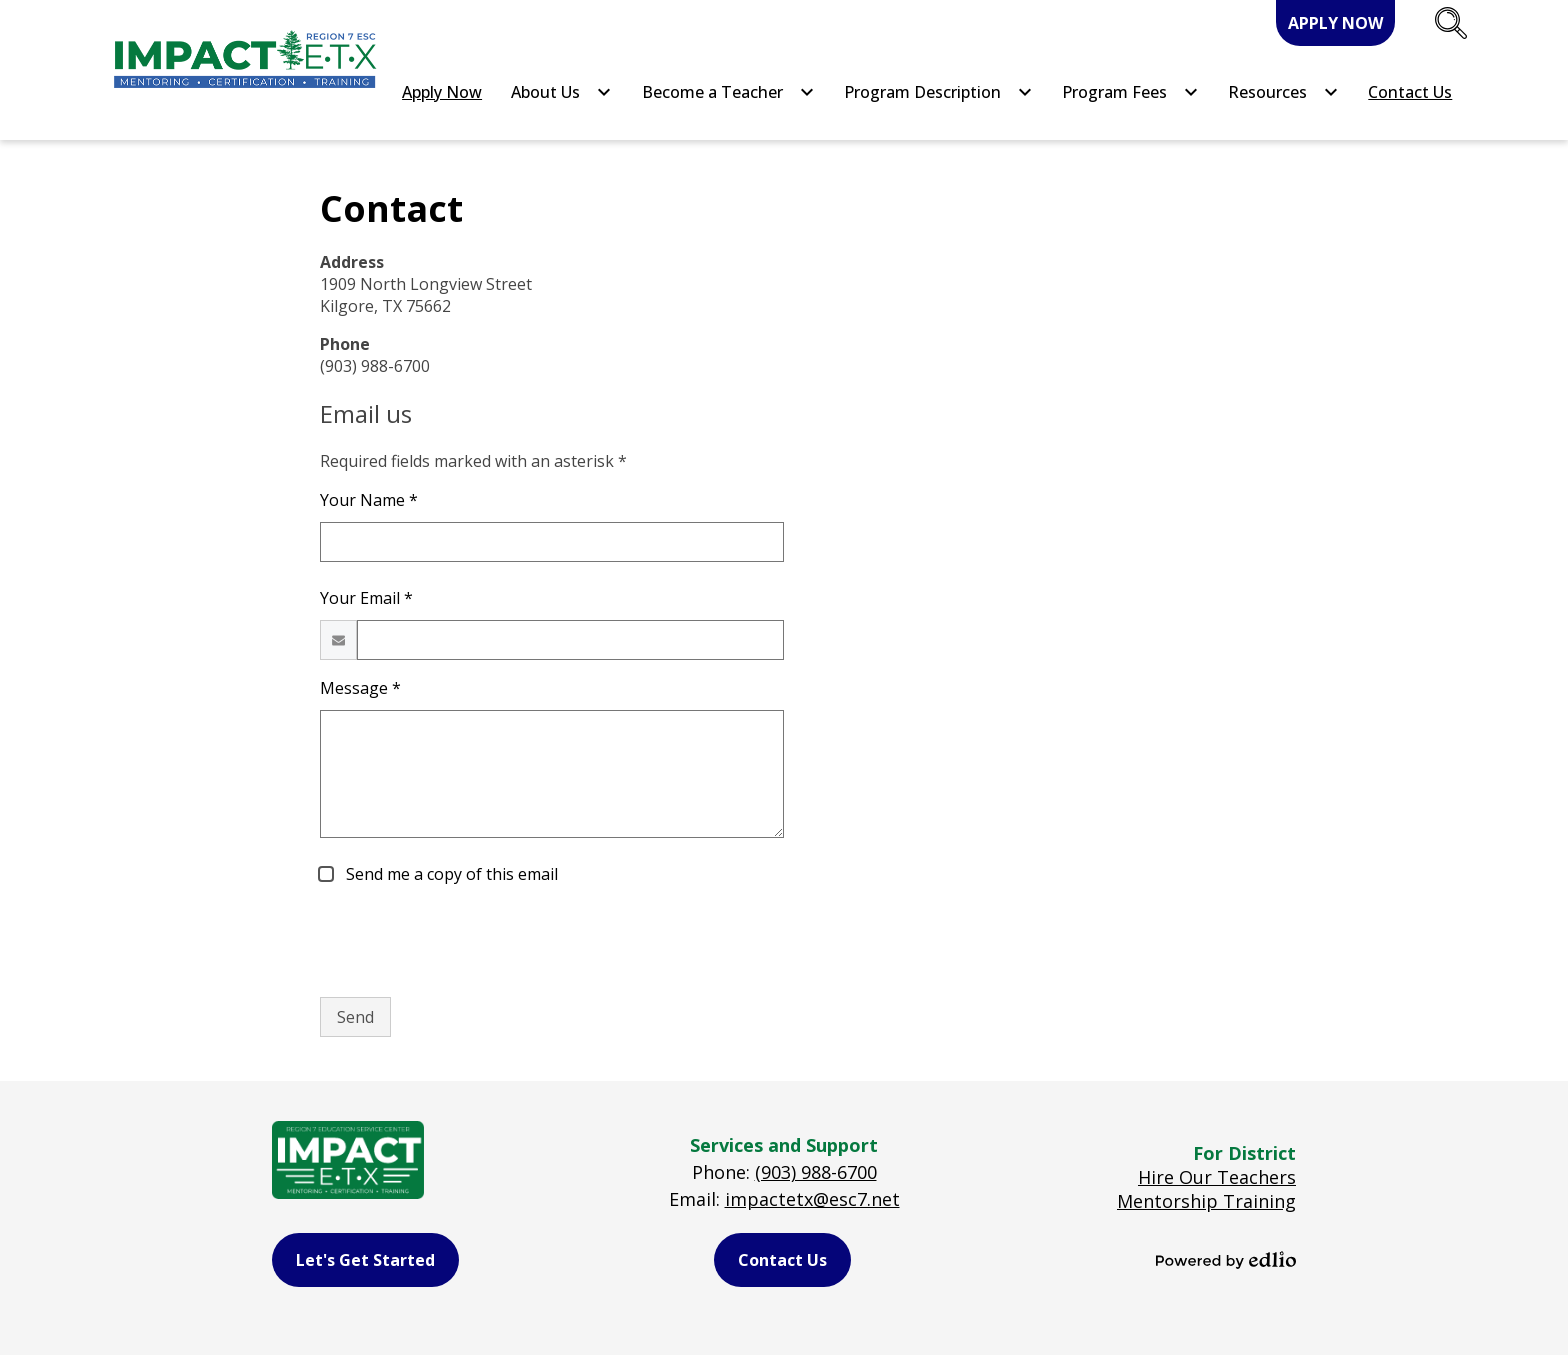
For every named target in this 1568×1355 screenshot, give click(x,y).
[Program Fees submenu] (1130, 92)
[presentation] (472, 942)
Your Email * (366, 598)
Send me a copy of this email (450, 874)
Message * (360, 688)
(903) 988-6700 (816, 1172)
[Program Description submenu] (938, 92)
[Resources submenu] (1283, 92)
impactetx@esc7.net (812, 1199)
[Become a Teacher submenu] (728, 92)
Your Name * (369, 500)
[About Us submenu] (561, 92)
